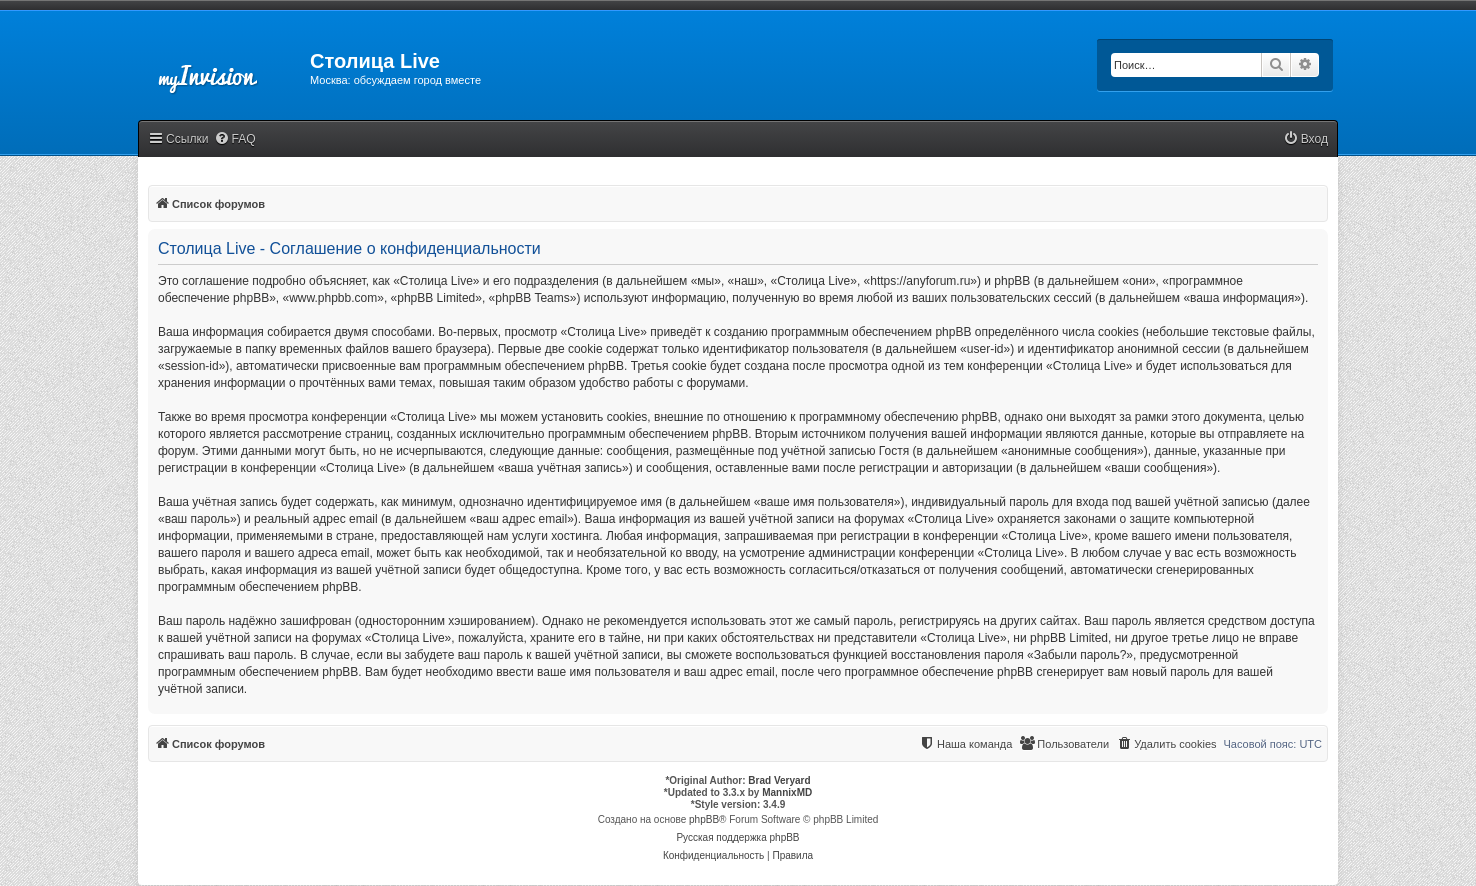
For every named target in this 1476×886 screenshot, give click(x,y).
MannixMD (787, 792)
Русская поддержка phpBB (737, 837)
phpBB (704, 819)
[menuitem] (235, 139)
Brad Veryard (779, 780)
